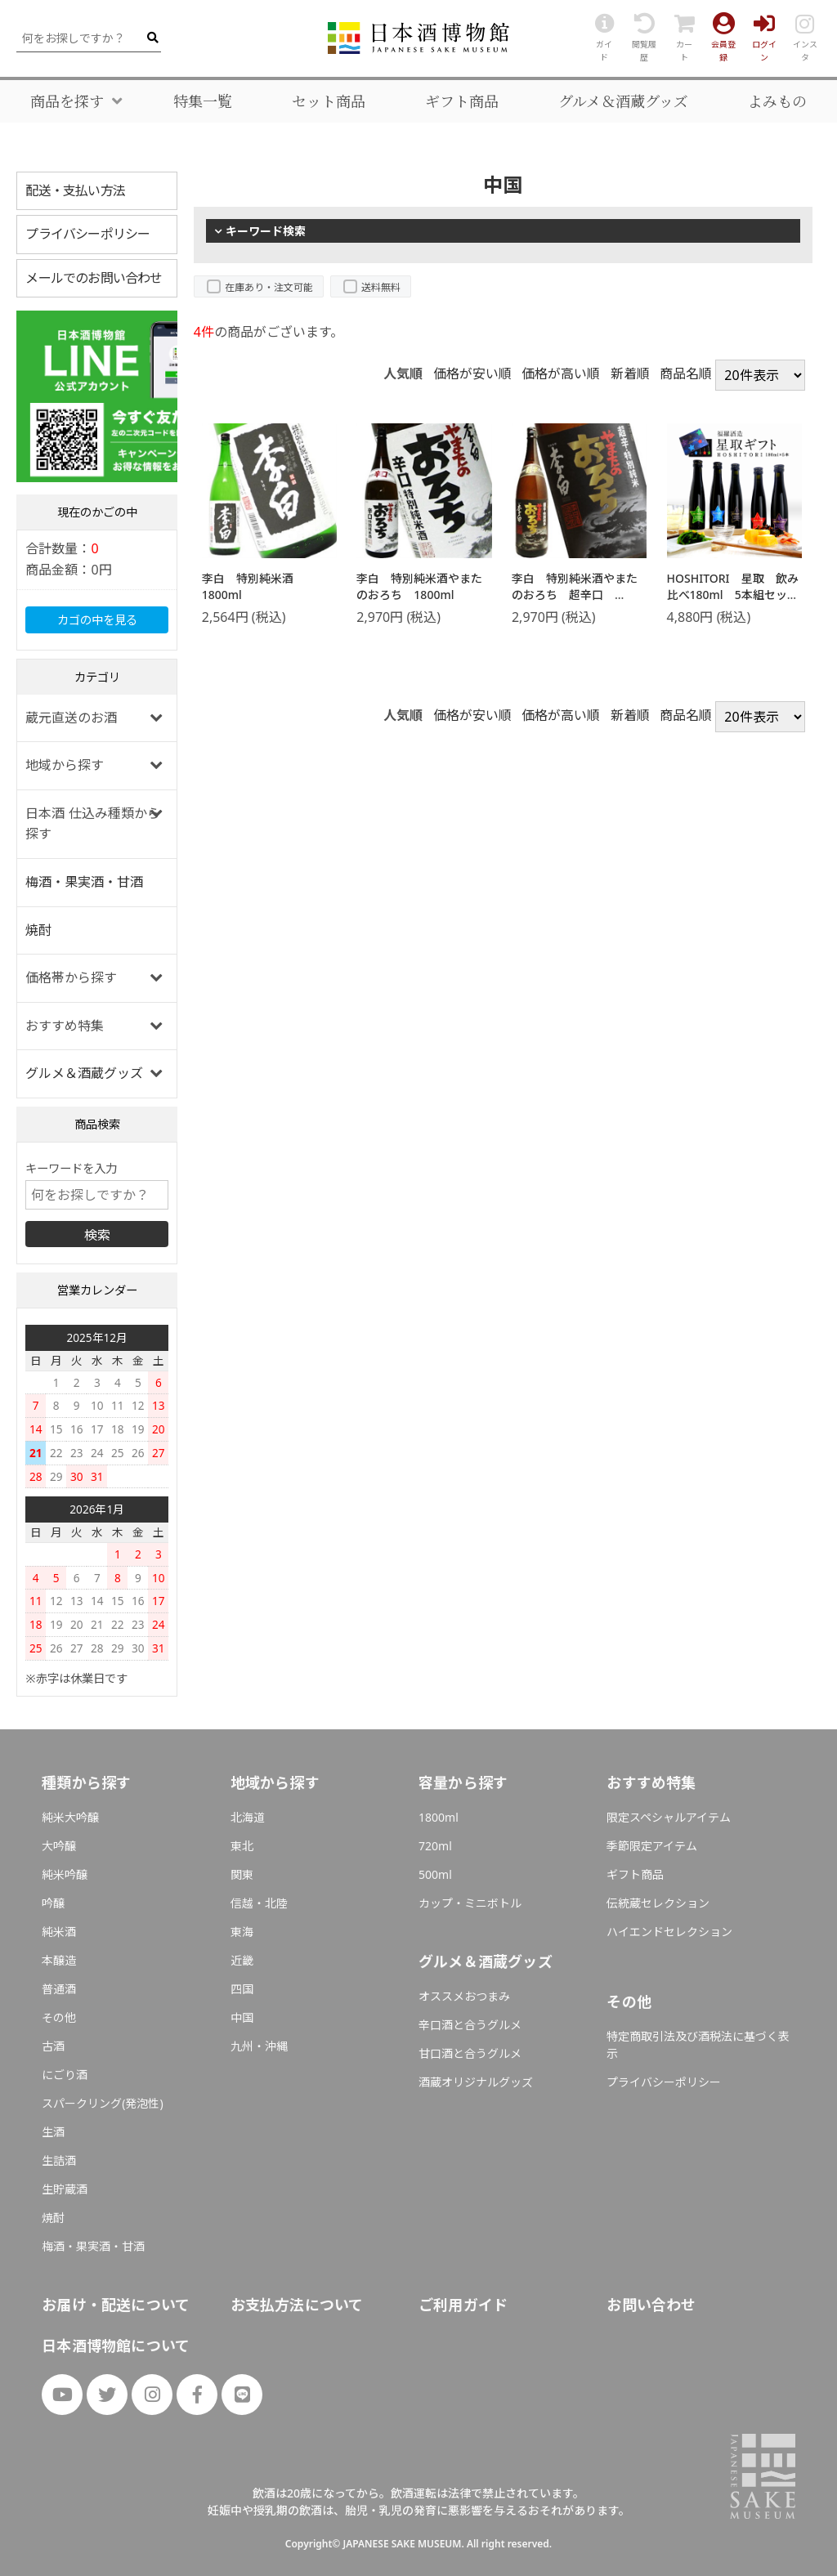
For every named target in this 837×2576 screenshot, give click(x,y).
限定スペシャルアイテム (668, 1817)
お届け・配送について (116, 2304)
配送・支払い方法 (75, 190)
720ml (435, 1846)
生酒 (53, 2132)
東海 (242, 1931)
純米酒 (59, 1931)
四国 (242, 1989)
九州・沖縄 (259, 2046)
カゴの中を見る (97, 620)
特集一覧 (202, 101)
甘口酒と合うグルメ (469, 2053)
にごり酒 (64, 2074)
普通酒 (59, 1989)
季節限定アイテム (651, 1846)
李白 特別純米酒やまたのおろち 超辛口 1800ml (575, 594)
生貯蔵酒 (64, 2189)
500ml (435, 1874)
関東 (242, 1874)
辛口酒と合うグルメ (469, 2025)
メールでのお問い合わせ (93, 278)
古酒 (53, 2046)
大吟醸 (59, 1846)
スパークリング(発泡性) (102, 2103)
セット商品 (328, 101)
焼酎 (38, 930)
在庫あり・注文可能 (269, 287)
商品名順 (686, 373)
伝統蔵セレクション (657, 1903)
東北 (242, 1846)
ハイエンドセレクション (669, 1931)
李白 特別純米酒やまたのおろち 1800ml (419, 586)
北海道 (248, 1817)
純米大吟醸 (70, 1817)
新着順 (630, 373)
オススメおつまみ (464, 1996)
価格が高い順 (560, 373)
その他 (59, 2017)
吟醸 (53, 1903)
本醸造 (59, 1960)
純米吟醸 (64, 1874)
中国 (242, 2017)
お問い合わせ (651, 2304)
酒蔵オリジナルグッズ (475, 2082)
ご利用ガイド (463, 2304)
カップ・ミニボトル (469, 1903)
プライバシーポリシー (87, 234)
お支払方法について (297, 2304)
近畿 (242, 1960)
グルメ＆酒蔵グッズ (623, 101)
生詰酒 (59, 2160)
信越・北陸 (259, 1903)
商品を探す (67, 101)
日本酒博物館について (116, 2345)
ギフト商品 (462, 101)
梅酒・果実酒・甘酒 (84, 882)
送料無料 (381, 287)
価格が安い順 (472, 373)
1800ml (438, 1817)
